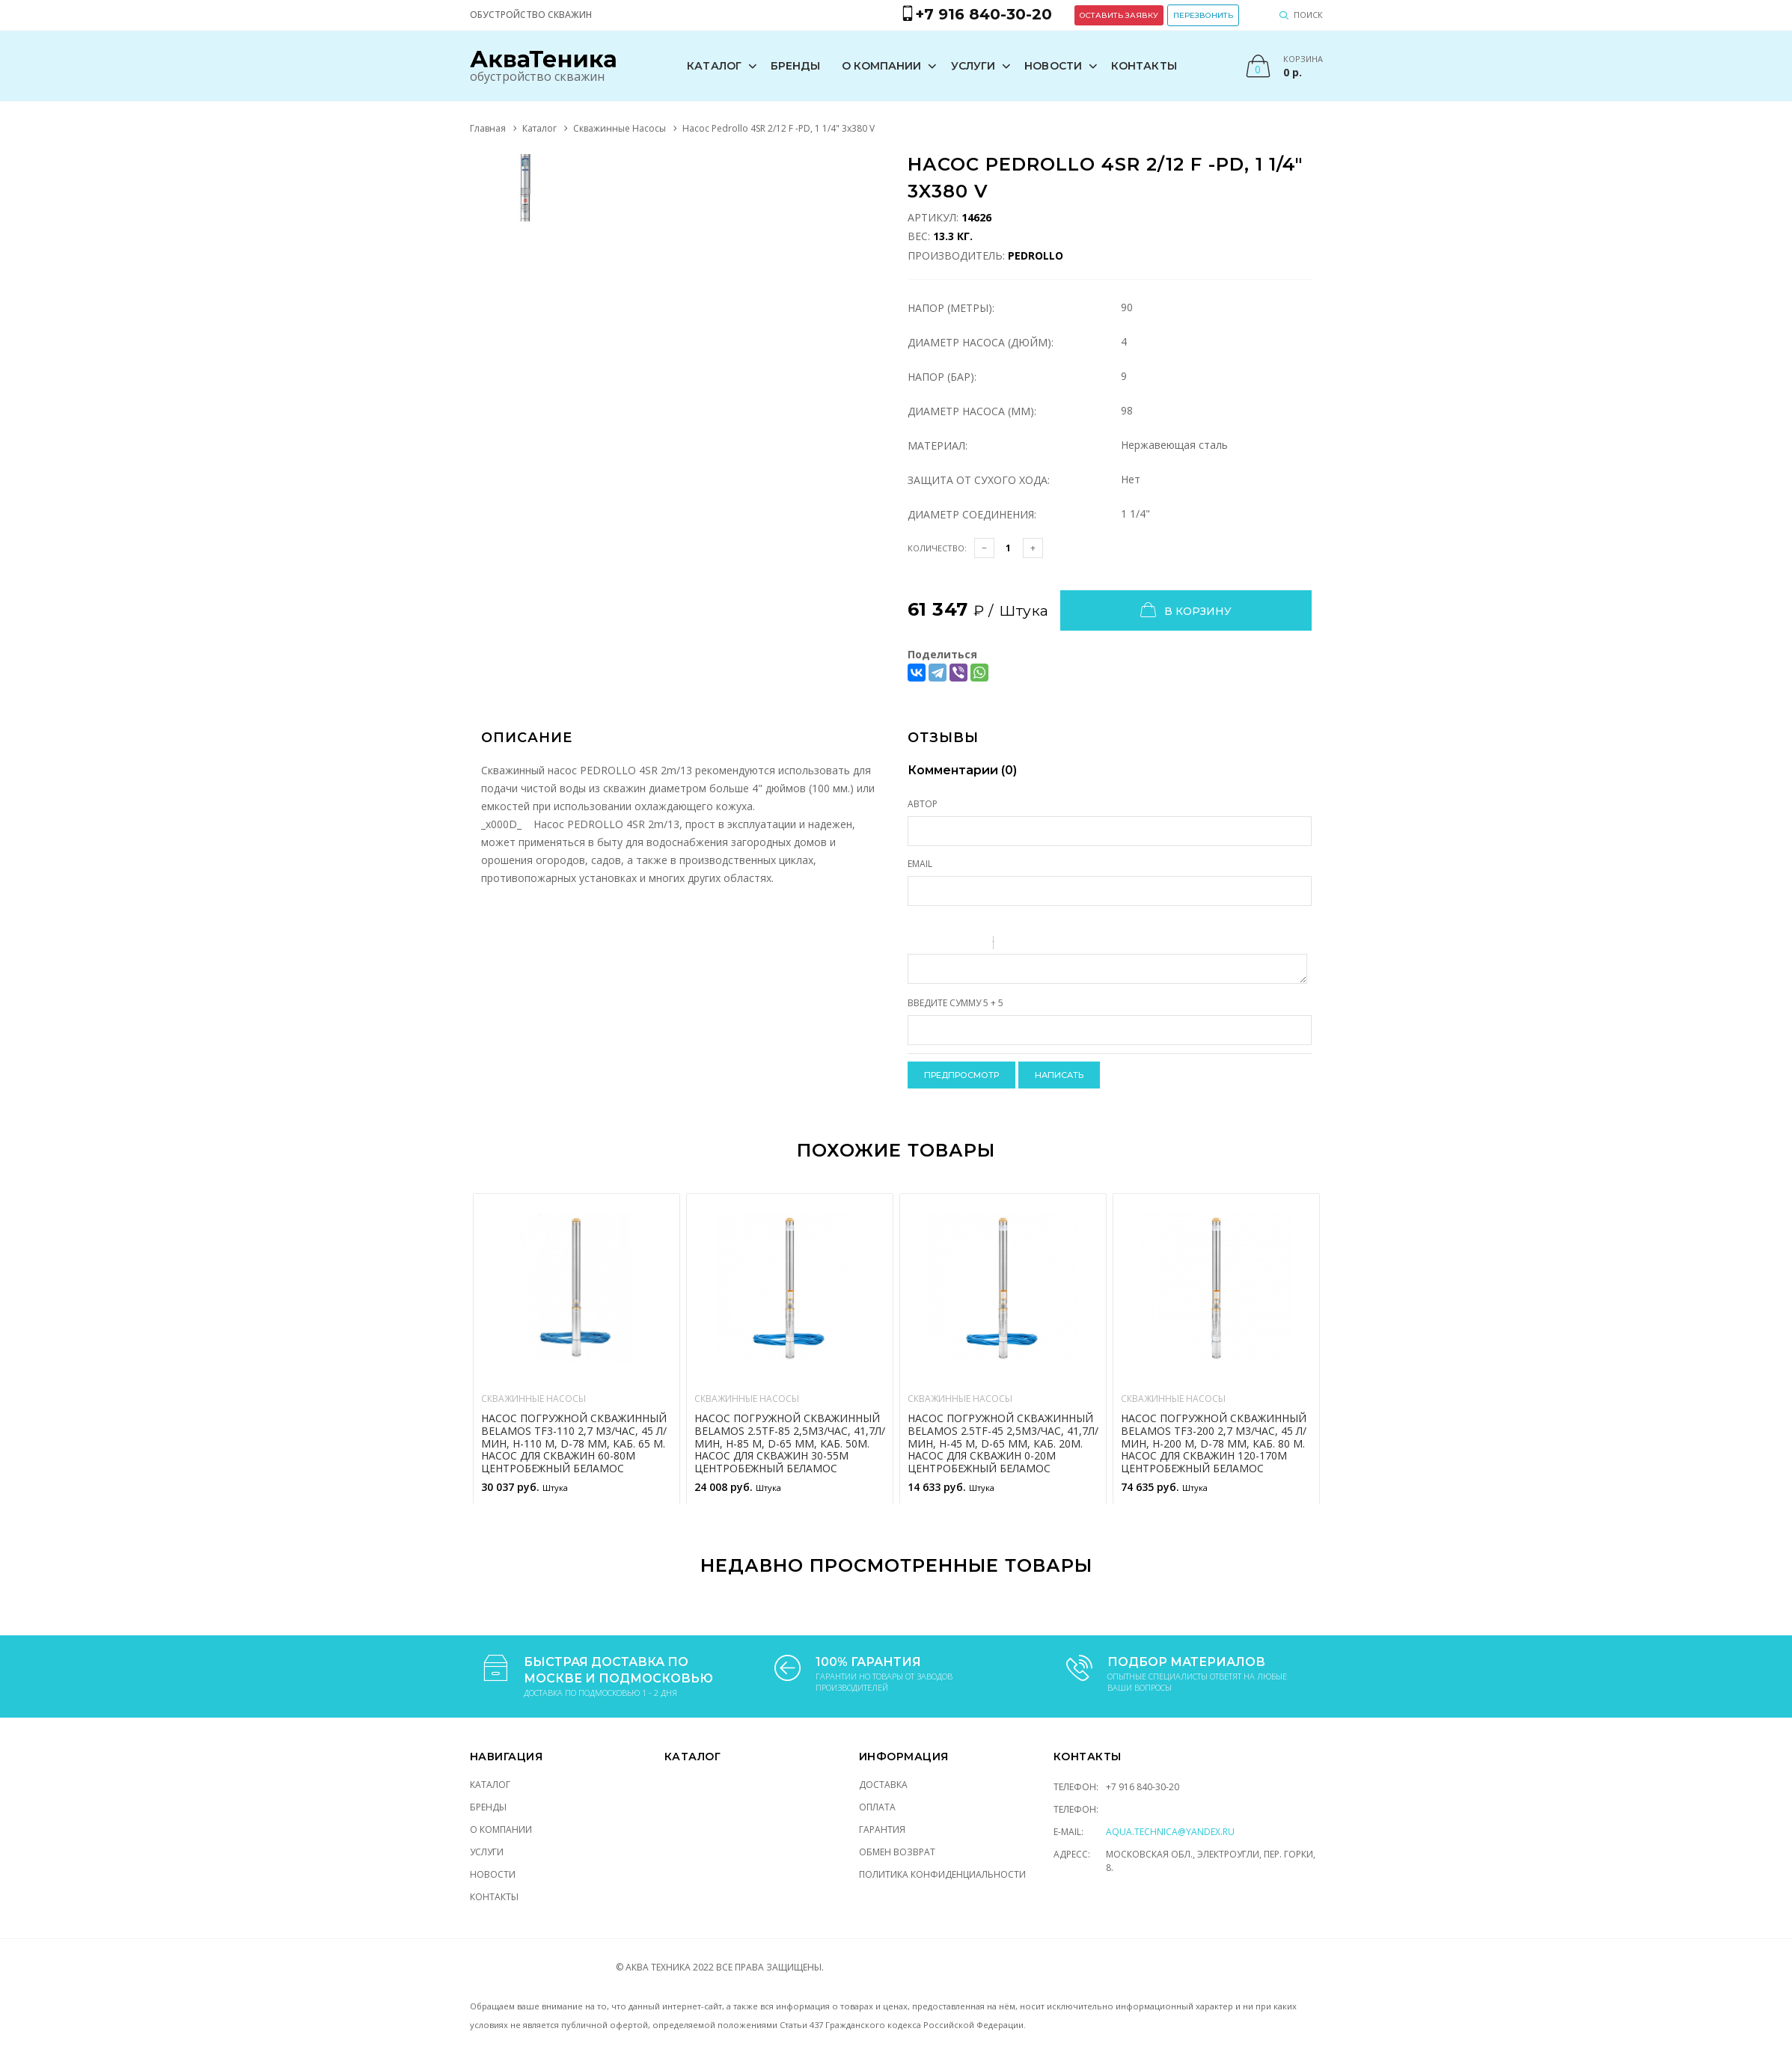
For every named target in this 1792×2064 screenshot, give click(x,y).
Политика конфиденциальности (942, 1874)
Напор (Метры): (951, 308)
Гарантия (882, 1829)
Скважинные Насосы (619, 128)
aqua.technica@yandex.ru (1170, 1831)
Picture (1069, 944)
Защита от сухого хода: (979, 480)
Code (1030, 944)
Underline (956, 944)
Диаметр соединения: (972, 514)
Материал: (937, 445)
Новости (1053, 66)
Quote (1010, 944)
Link (1049, 944)
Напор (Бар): (942, 377)
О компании (882, 66)
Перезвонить (1203, 15)
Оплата (877, 1807)
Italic (936, 944)
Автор (923, 803)
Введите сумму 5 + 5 (955, 1002)
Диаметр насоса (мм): (972, 411)
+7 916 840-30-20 (1142, 1786)
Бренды (796, 66)
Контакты (1144, 66)
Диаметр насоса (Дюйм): (981, 342)
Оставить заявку (1119, 15)
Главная (488, 128)
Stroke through (975, 944)
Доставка (883, 1784)
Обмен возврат (897, 1852)
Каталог (714, 66)
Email (920, 863)
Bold (917, 944)
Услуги (973, 66)
